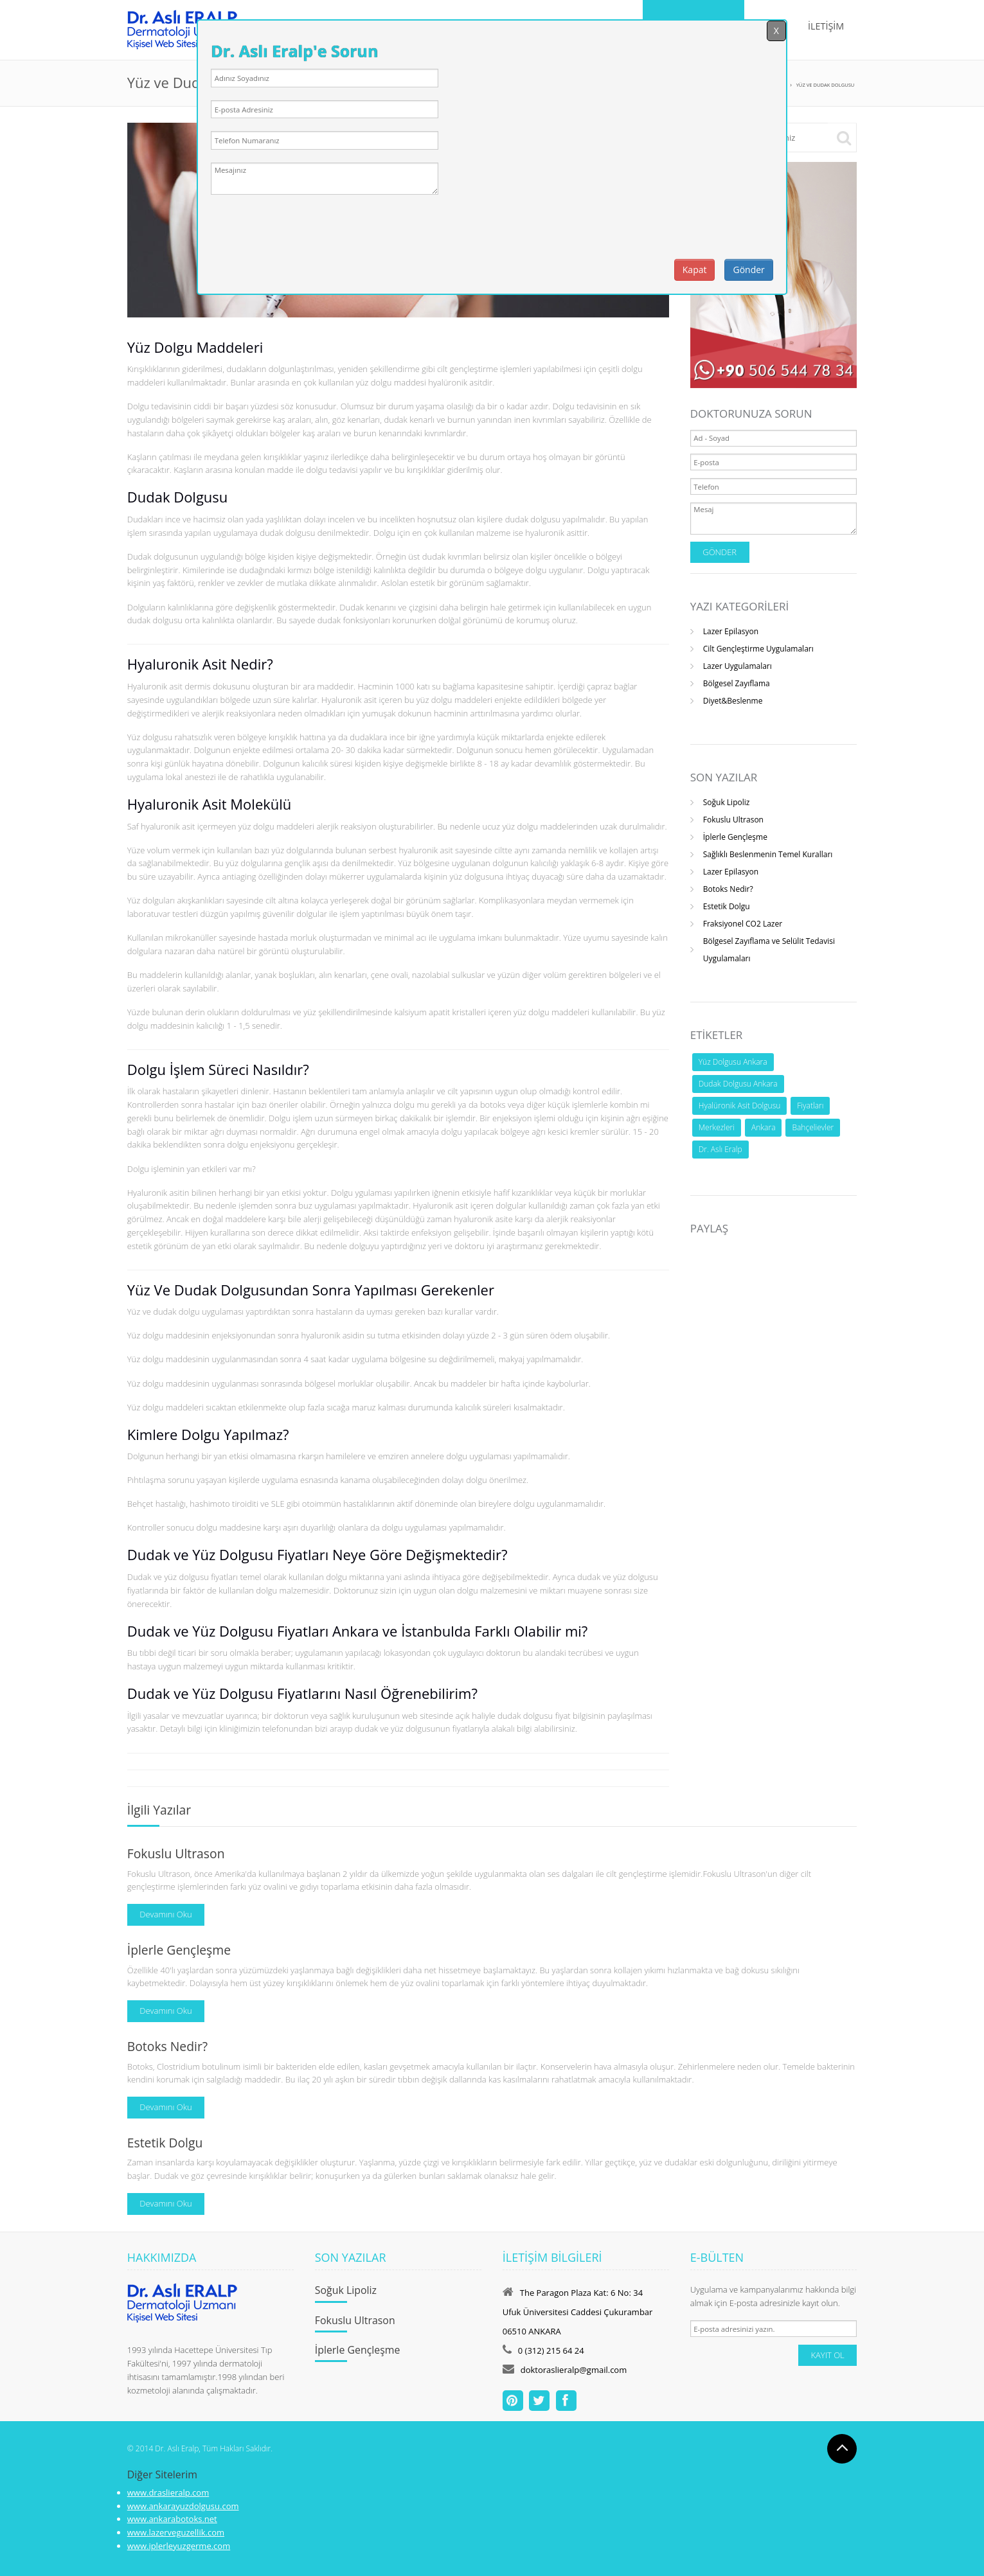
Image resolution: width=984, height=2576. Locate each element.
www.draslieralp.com (168, 2492)
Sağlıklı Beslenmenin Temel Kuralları (768, 854)
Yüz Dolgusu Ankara (733, 1061)
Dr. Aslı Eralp (720, 1149)
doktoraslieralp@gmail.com (574, 2370)
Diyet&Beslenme (733, 700)
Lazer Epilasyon (730, 631)
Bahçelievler (813, 1127)
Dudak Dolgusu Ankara (738, 1083)
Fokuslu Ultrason (733, 819)
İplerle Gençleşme (735, 836)
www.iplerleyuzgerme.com (178, 2546)
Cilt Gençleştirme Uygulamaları (758, 648)
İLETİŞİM (826, 26)
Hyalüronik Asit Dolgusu (740, 1105)
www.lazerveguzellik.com (175, 2532)
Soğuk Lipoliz (726, 802)
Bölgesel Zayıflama (736, 683)
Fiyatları (810, 1105)
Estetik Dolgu (726, 906)
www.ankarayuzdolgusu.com (183, 2506)
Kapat (695, 269)
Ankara (763, 1127)
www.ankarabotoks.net (172, 2519)
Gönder (748, 269)
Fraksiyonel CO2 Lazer (742, 923)
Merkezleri (717, 1127)
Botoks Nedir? (728, 889)
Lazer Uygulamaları (737, 666)
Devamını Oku (165, 1914)
